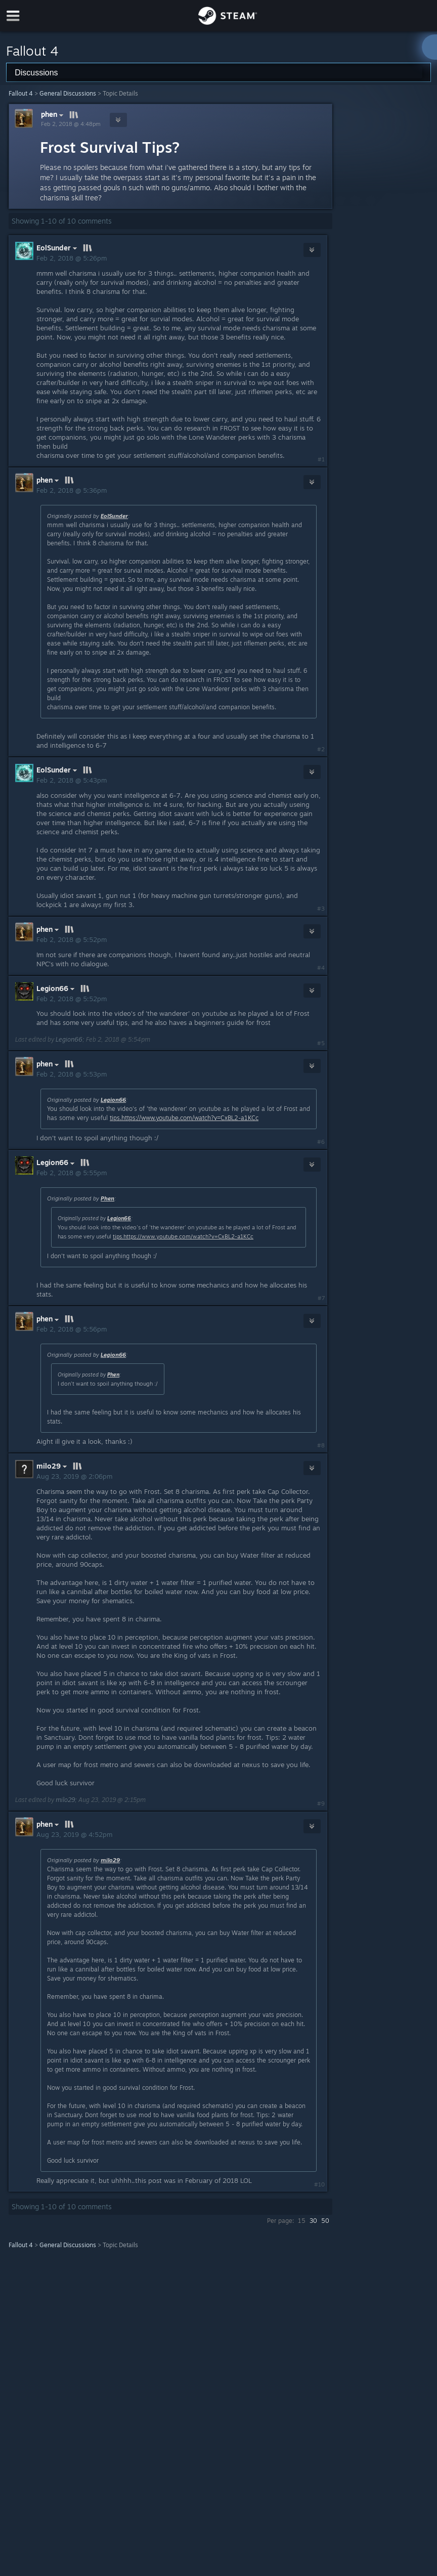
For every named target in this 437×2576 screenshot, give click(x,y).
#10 (319, 2184)
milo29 (65, 1800)
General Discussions (67, 93)
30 (313, 2220)
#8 (321, 1445)
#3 (321, 908)
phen (53, 114)
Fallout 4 (21, 93)
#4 (321, 967)
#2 (321, 749)
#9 (321, 1803)
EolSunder (114, 516)
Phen (107, 1198)
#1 (321, 459)
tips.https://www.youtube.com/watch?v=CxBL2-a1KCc (184, 1118)
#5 (321, 1043)
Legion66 (69, 1039)
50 (325, 2220)
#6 (321, 1141)
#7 (321, 1298)
